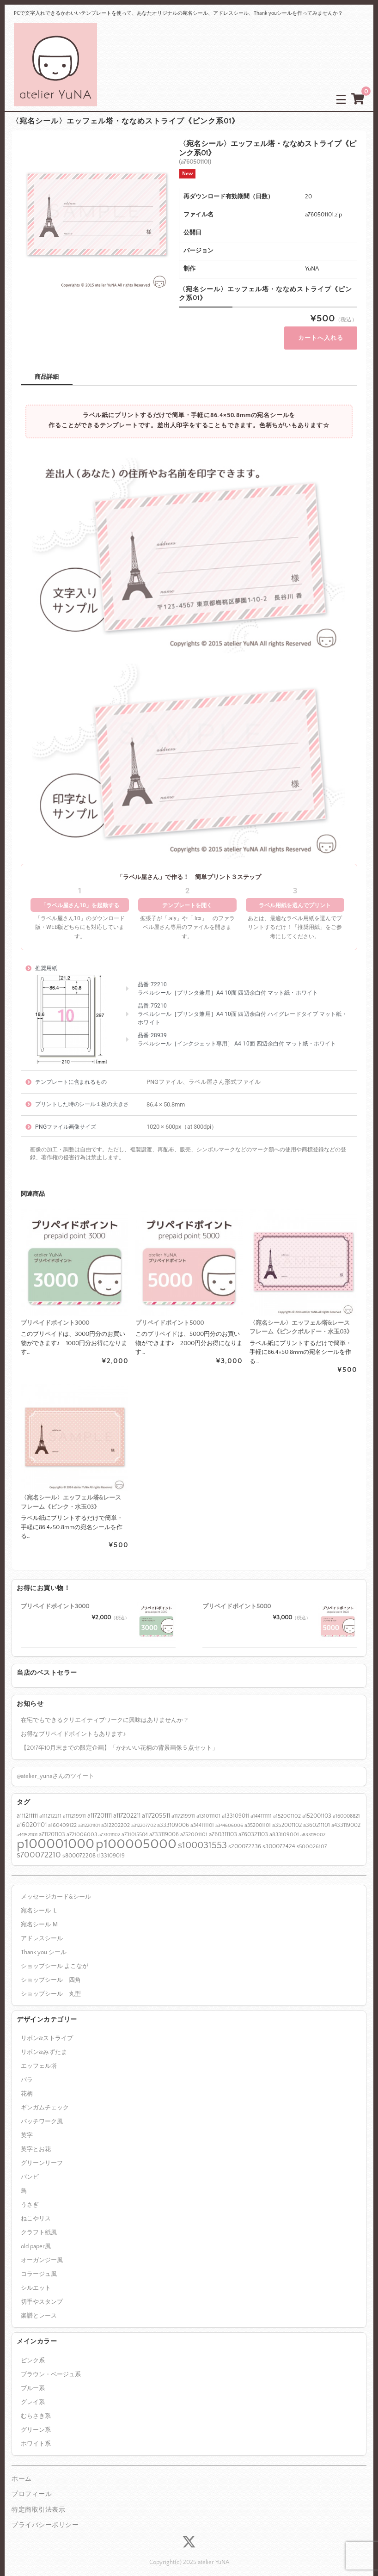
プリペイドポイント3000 (55, 1596)
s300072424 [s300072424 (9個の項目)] (278, 1836)
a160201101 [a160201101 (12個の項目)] (32, 1815)
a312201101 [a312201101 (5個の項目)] (89, 1816)
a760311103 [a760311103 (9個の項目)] (223, 1825)
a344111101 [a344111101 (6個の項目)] (202, 1816)
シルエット (36, 2278)
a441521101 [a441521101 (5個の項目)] (27, 1825)
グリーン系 (36, 2420)
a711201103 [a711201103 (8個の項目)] (52, 1825)
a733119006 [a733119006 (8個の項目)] (164, 1825)
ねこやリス (36, 2209)
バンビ (30, 2167)
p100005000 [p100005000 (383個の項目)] (136, 1834)
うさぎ (30, 2195)
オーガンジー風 (42, 2251)
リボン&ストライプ (47, 2029)
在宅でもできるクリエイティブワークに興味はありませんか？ (105, 1711)
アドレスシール (42, 1928)
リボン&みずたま (44, 2043)
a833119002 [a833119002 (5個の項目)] (312, 1825)
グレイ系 (33, 2392)
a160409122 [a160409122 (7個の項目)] (62, 1816)
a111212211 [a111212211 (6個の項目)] (50, 1807)
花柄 (27, 2084)
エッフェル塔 (39, 2056)
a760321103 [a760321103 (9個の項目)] (253, 1825)
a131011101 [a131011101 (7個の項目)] (208, 1807)
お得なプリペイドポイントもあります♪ (73, 1724)
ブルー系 (33, 2378)
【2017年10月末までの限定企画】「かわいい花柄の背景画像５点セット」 (119, 1738)
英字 (27, 2126)
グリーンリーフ (42, 2154)
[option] (96, 215)
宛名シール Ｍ (39, 1915)
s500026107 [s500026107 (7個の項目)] (312, 1837)
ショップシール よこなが (54, 1956)
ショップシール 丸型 (51, 1984)
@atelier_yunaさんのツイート (55, 1767)
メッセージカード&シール (56, 1887)
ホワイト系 (36, 2434)
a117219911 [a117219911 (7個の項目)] (183, 1807)
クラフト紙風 (39, 2223)
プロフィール (32, 2485)
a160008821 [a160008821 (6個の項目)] (346, 1807)
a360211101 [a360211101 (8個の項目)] (316, 1815)
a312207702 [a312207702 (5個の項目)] (143, 1816)
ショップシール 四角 (51, 1970)
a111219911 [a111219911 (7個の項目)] (74, 1807)
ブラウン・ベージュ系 (51, 2364)
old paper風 (36, 2237)
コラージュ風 (39, 2265)
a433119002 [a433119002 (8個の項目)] (345, 1815)
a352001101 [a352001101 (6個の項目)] (257, 1816)
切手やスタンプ (42, 2292)
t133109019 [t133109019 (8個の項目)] (111, 1846)
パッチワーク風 (42, 2112)
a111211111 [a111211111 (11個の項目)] (27, 1806)
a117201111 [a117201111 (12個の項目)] (99, 1806)
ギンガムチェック (45, 2098)
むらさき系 (36, 2406)
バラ (27, 2070)
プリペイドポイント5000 (236, 1596)
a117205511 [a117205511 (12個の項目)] (156, 1806)
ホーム (22, 2469)
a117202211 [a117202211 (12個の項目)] (126, 1806)
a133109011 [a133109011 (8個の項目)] (235, 1806)
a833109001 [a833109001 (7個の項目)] (284, 1825)
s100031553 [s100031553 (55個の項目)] (202, 1835)
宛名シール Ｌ (39, 1901)
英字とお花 (36, 2140)
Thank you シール (44, 1942)
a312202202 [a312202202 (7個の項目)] (115, 1816)
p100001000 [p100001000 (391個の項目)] (55, 1834)
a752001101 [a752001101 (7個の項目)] (193, 1825)
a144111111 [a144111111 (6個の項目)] (261, 1807)
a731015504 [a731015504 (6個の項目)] (135, 1825)
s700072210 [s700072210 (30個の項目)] (39, 1846)
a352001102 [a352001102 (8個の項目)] (287, 1815)
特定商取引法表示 (38, 2500)
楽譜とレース (39, 2306)
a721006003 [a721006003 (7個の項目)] (82, 1825)
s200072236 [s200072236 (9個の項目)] (244, 1836)
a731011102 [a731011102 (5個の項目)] (109, 1825)
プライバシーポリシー (45, 2516)
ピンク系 (33, 2351)
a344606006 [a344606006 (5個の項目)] (229, 1816)
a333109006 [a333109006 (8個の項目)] (173, 1815)
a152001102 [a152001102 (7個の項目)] (287, 1807)
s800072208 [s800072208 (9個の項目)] (79, 1846)
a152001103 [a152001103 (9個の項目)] (316, 1806)
